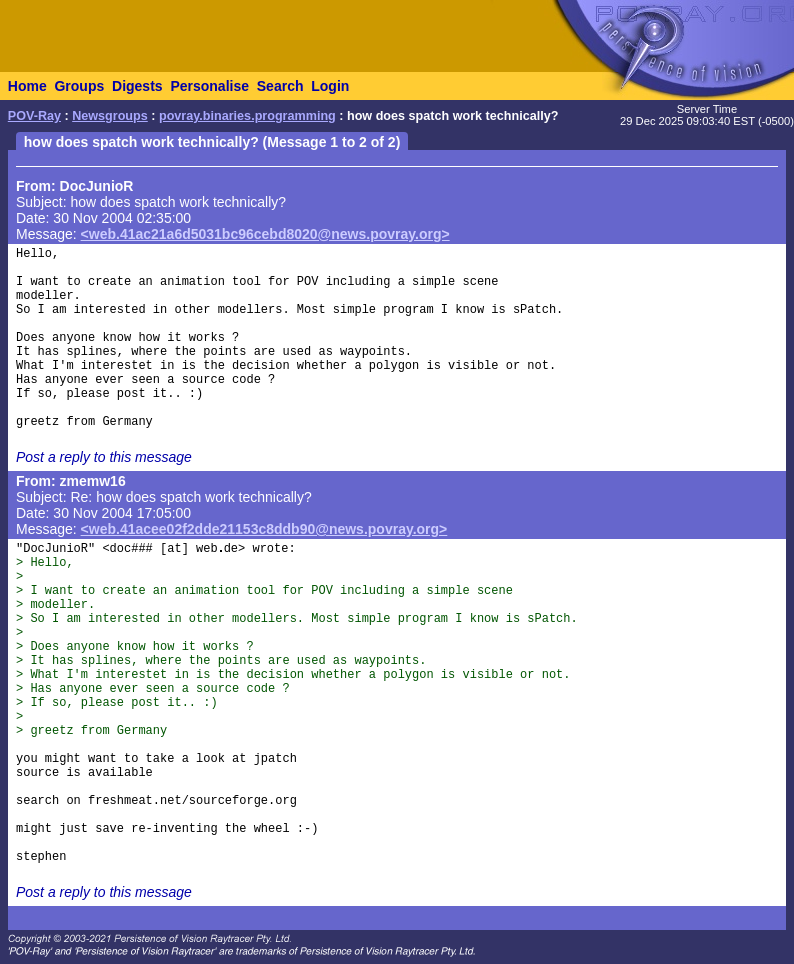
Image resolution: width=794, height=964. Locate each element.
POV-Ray (34, 116)
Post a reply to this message (104, 457)
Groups (79, 86)
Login (330, 86)
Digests (137, 86)
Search (280, 86)
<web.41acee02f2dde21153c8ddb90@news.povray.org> (264, 529)
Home (27, 86)
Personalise (209, 86)
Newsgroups (110, 116)
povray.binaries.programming (247, 116)
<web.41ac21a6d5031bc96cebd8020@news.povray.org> (265, 234)
